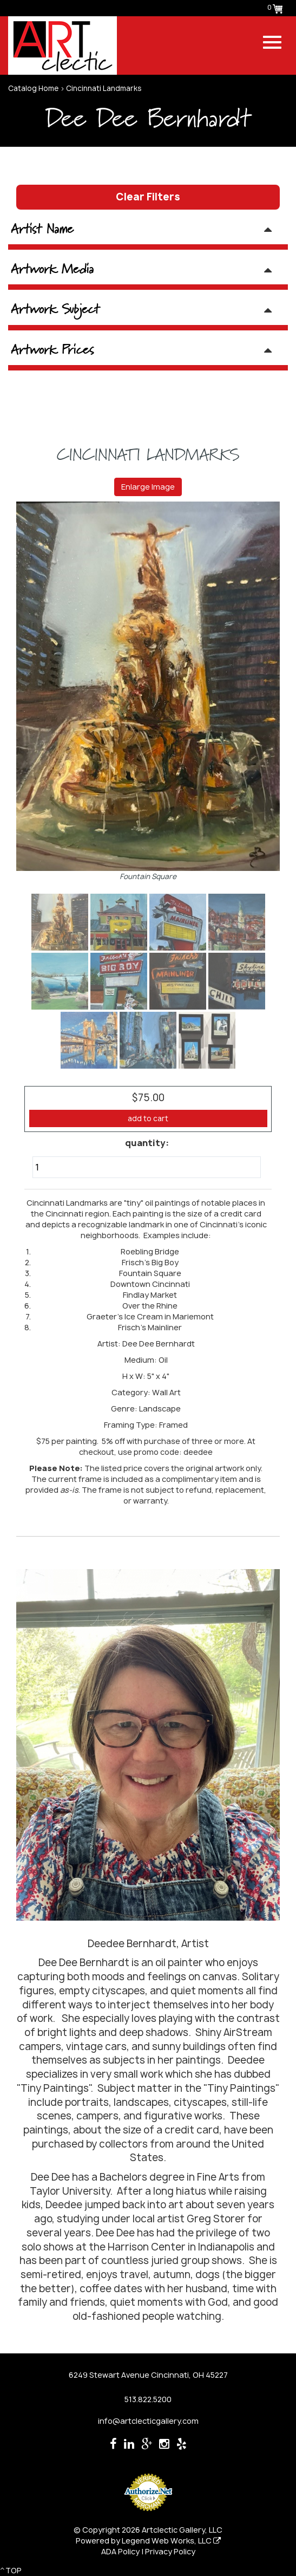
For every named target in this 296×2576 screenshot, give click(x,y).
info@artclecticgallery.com (148, 2421)
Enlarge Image (148, 487)
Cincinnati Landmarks (103, 88)
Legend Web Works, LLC (171, 2540)
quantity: (147, 1143)
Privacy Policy (170, 2551)
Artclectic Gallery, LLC (182, 2530)
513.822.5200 (148, 2399)
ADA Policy (120, 2551)
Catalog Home (33, 88)
